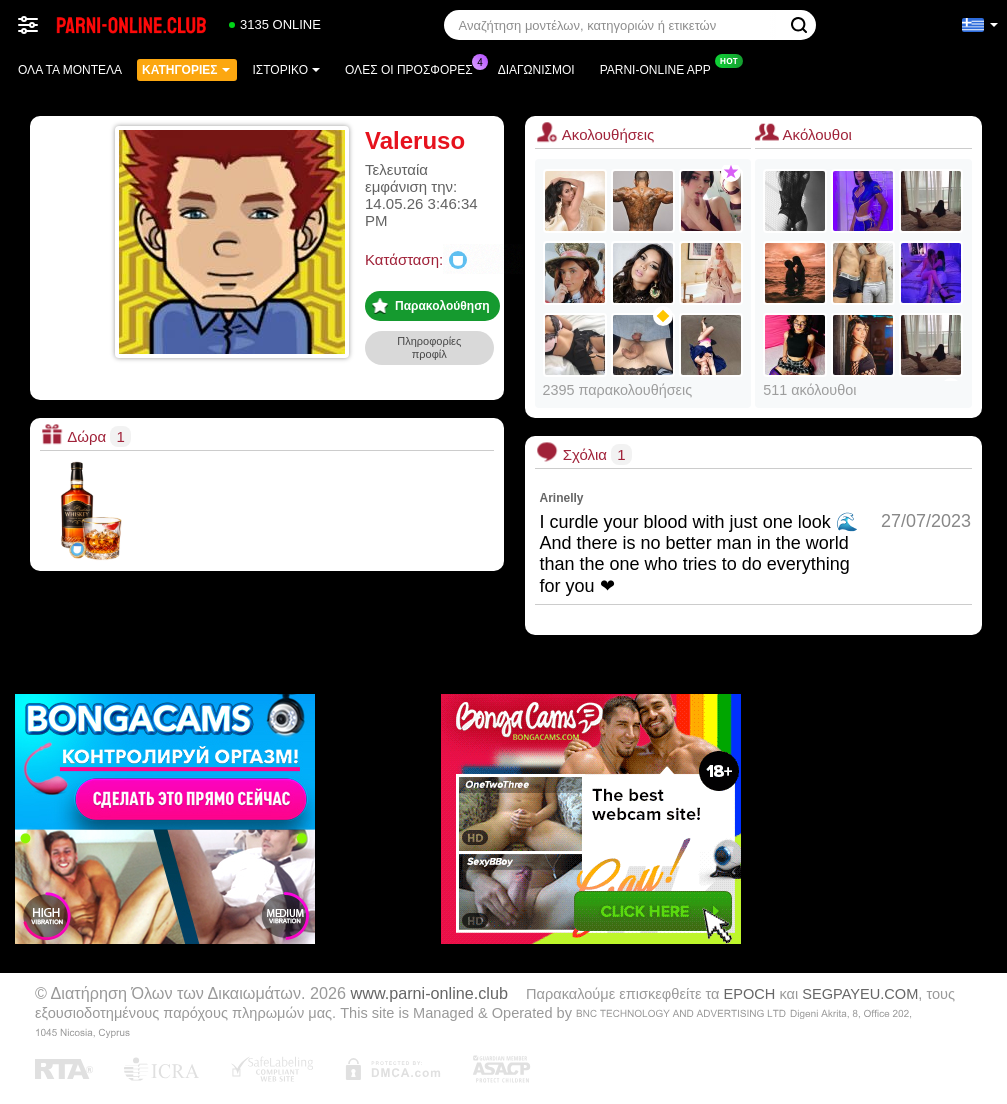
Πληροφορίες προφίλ (429, 347)
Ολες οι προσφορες (414, 68)
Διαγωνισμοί (536, 70)
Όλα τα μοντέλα (70, 70)
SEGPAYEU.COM (860, 994)
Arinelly (562, 498)
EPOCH (750, 994)
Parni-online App (660, 68)
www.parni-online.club (429, 993)
